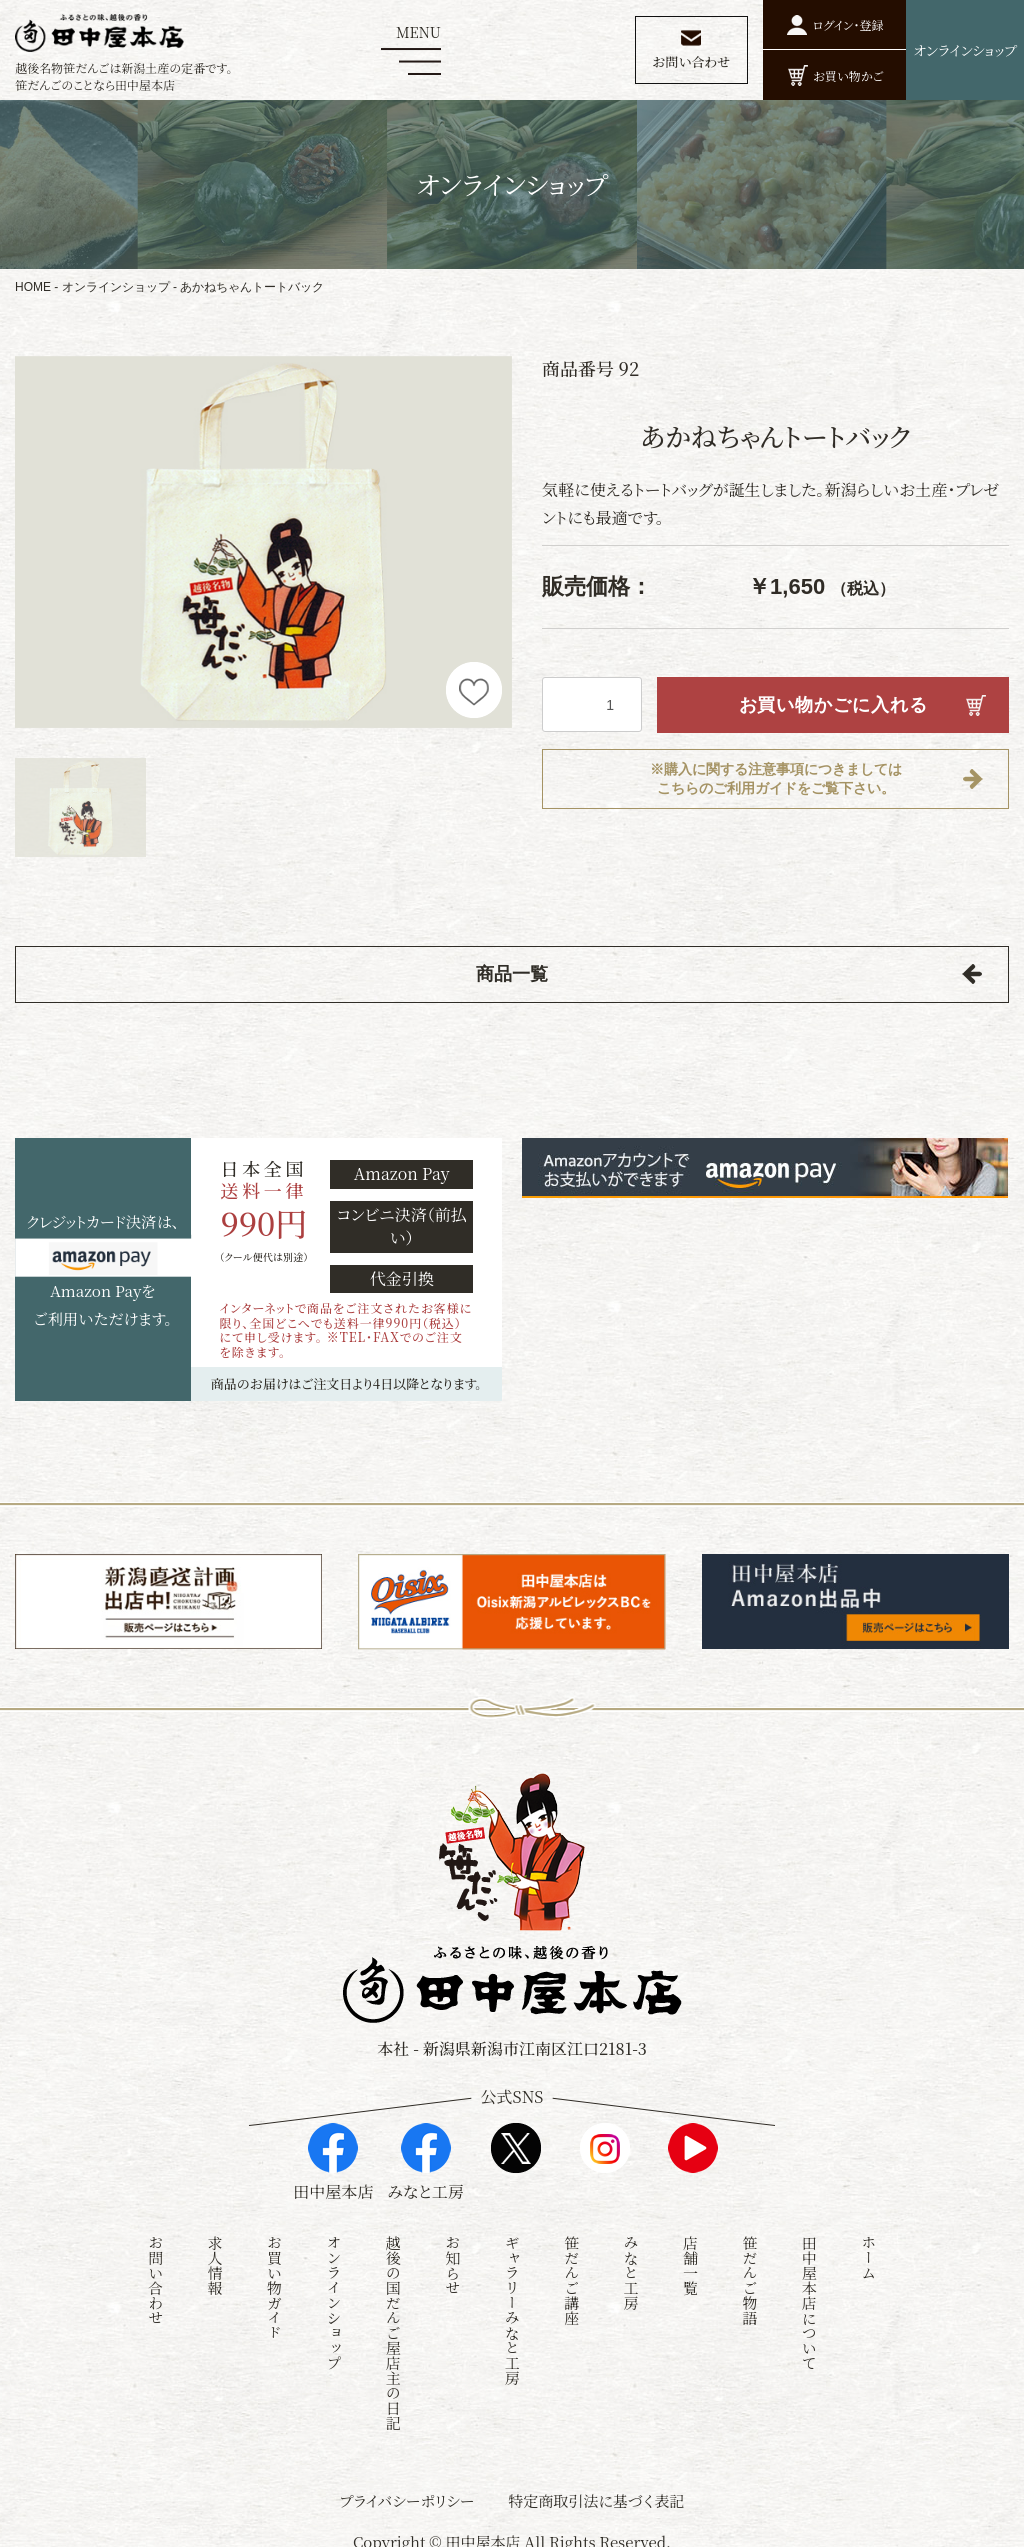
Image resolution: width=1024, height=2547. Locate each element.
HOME (33, 287)
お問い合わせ (155, 2269)
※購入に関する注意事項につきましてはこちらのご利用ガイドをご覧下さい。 (776, 779)
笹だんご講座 (571, 2269)
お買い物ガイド (274, 2276)
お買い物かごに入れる (833, 705)
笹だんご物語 (749, 2269)
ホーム (868, 2246)
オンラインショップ (116, 287)
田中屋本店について (809, 2291)
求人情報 (215, 2254)
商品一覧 (512, 974)
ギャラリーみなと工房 (512, 2299)
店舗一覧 (690, 2254)
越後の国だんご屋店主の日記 (393, 2321)
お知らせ (452, 2254)
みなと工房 (631, 2261)
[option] (263, 542)
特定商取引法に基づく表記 (596, 2489)
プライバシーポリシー (407, 2489)
